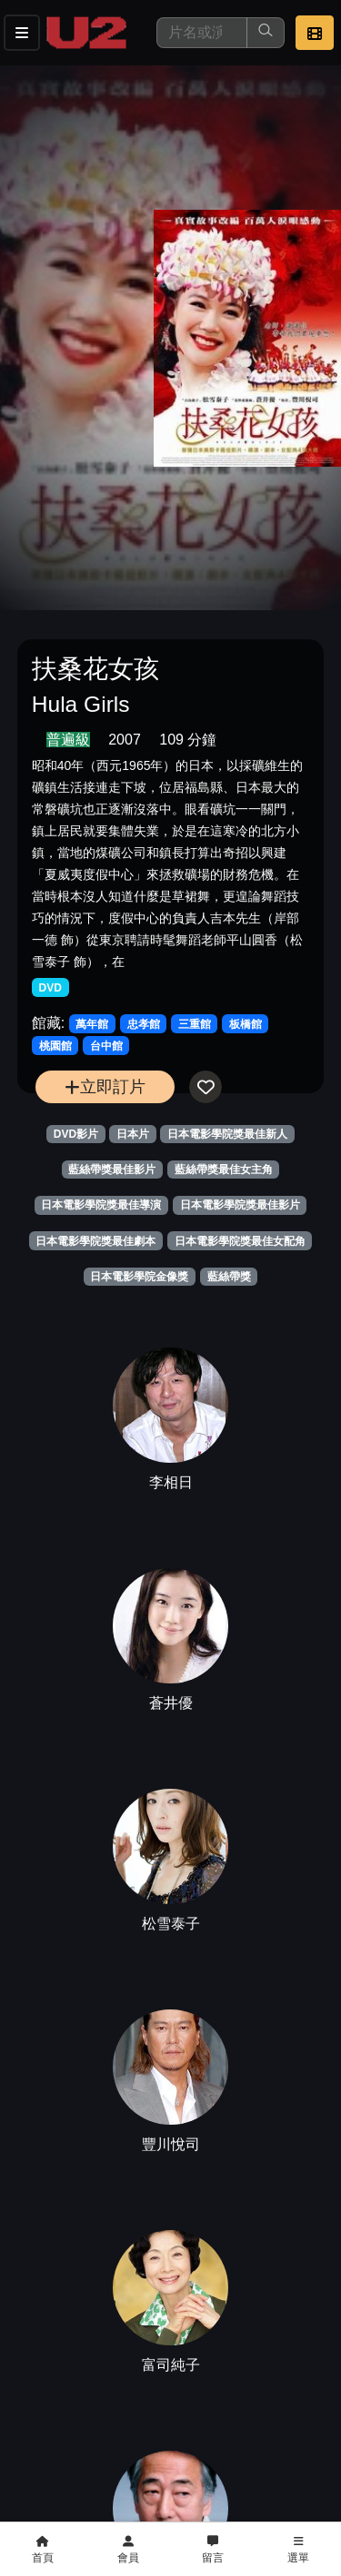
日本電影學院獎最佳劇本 (95, 1241)
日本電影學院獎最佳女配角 (240, 1241)
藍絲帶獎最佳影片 (111, 1169)
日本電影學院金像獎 (139, 1276)
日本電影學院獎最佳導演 (101, 1205)
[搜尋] (201, 32)
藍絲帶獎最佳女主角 (224, 1169)
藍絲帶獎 (229, 1276)
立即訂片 (105, 1086)
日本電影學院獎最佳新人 (227, 1134)
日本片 (132, 1134)
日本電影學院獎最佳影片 (240, 1205)
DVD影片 (76, 1134)
